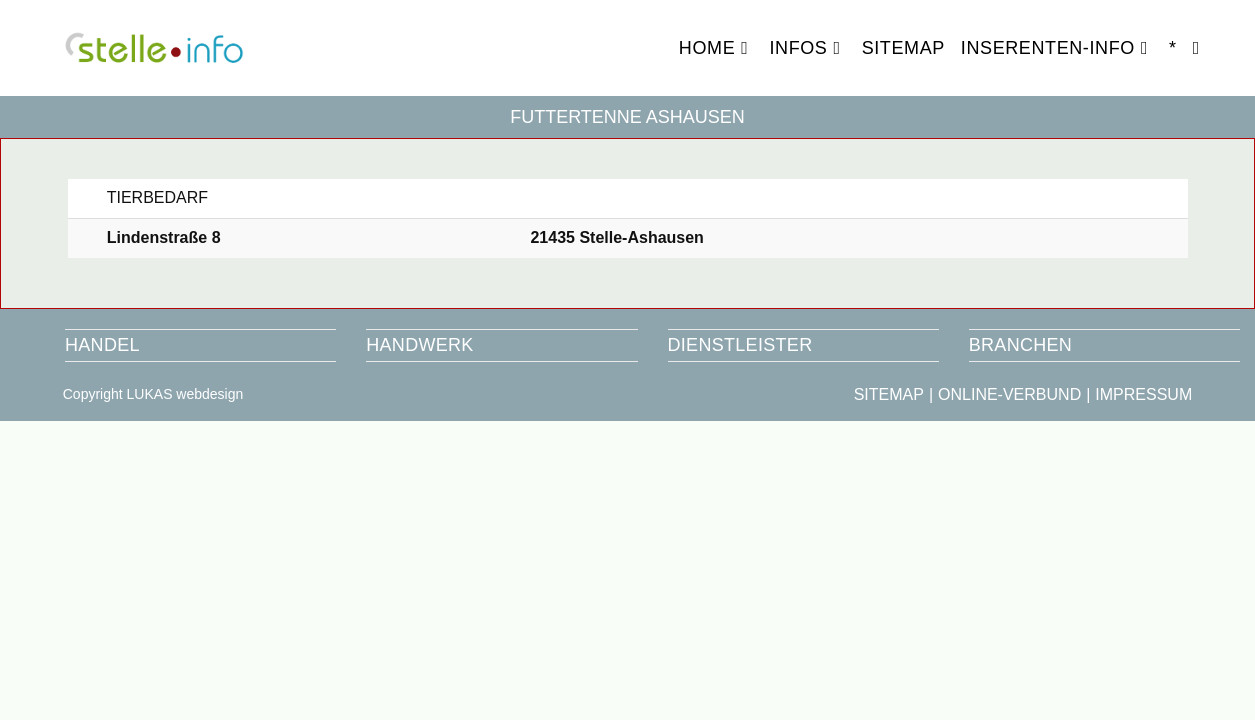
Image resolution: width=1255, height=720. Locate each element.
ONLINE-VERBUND (1009, 394)
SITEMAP (889, 394)
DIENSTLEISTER (740, 345)
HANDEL (102, 345)
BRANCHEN (1020, 345)
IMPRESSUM (1143, 394)
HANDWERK (419, 345)
